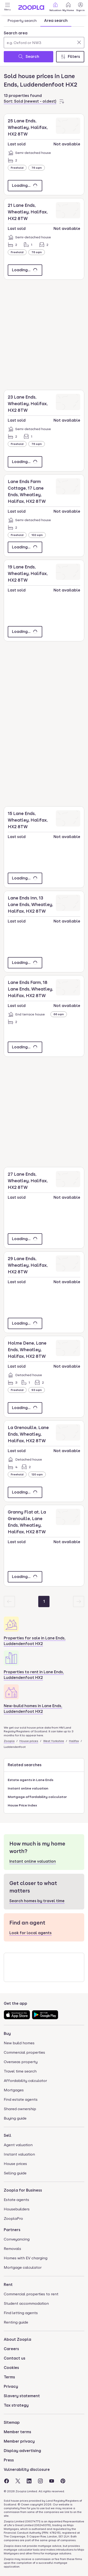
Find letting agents (21, 2313)
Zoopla (9, 1741)
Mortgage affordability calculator (37, 1797)
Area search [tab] (56, 20)
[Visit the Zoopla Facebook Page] (6, 2481)
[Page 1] (44, 1601)
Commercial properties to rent (31, 2294)
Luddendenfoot (15, 1747)
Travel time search (20, 2071)
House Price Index (22, 1805)
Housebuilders (17, 2209)
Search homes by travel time (37, 1901)
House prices (28, 1741)
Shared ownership (20, 2109)
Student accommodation (26, 2303)
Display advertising (22, 2450)
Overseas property (21, 2062)
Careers (11, 2349)
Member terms (17, 2432)
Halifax (74, 1741)
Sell (7, 2135)
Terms (9, 2377)
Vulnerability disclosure (27, 2469)
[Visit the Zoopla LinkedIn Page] (29, 2481)
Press (9, 2460)
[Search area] (44, 42)
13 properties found (23, 95)
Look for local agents (30, 1933)
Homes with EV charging (25, 2258)
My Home (68, 7)
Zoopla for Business (23, 2190)
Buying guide (15, 2118)
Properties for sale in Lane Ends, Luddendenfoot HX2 (34, 1641)
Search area (15, 33)
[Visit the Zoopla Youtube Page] (51, 2481)
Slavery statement (22, 2396)
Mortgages (14, 2090)
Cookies (11, 2367)
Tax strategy (16, 2405)
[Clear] (79, 42)
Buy (7, 2033)
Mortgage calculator (23, 2267)
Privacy (11, 2386)
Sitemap (12, 2422)
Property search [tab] (22, 20)
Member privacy (19, 2441)
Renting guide (16, 2322)
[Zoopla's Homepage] (31, 8)
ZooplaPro (13, 2218)
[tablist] (37, 20)
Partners (12, 2230)
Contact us (14, 2358)
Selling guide (15, 2173)
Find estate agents (21, 2099)
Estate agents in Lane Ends (30, 1780)
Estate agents (16, 2199)
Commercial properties (24, 2052)
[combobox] (44, 39)
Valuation (55, 7)
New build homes (19, 2043)
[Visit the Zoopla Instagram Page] (40, 2481)
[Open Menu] (7, 7)
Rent (8, 2284)
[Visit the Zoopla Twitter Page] (18, 2481)
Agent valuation (18, 2145)
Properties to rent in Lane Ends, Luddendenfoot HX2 (34, 1675)
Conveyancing (17, 2239)
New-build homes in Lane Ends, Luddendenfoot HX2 (33, 1709)
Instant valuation (19, 2154)
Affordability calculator (25, 2080)
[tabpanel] (44, 45)
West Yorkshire (53, 1741)
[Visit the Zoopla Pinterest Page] (63, 2481)
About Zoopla (17, 2339)
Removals (12, 2248)
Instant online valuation (28, 1788)
